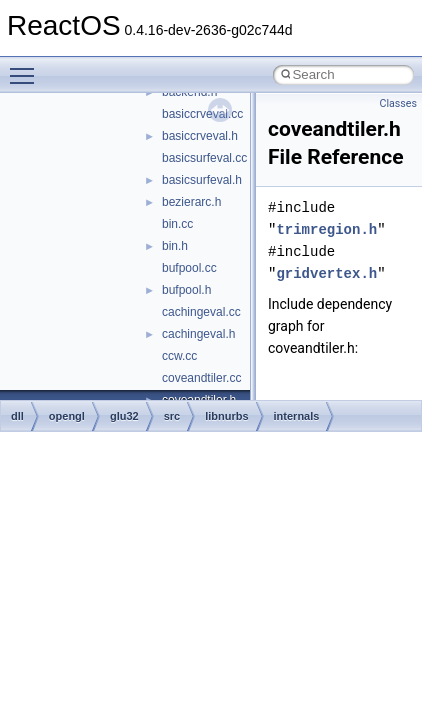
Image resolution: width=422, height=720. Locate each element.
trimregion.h (326, 229)
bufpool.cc (189, 268)
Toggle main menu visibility (27, 67)
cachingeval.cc (201, 312)
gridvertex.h (326, 273)
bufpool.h (186, 290)
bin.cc (177, 224)
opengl (67, 416)
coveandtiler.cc (201, 378)
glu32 (124, 416)
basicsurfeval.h (202, 180)
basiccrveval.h (200, 136)
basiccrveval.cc (202, 114)
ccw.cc (179, 356)
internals (297, 416)
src (172, 416)
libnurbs (226, 416)
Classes (398, 103)
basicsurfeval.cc (204, 158)
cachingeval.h (198, 334)
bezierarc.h (191, 202)
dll (17, 416)
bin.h (175, 246)
